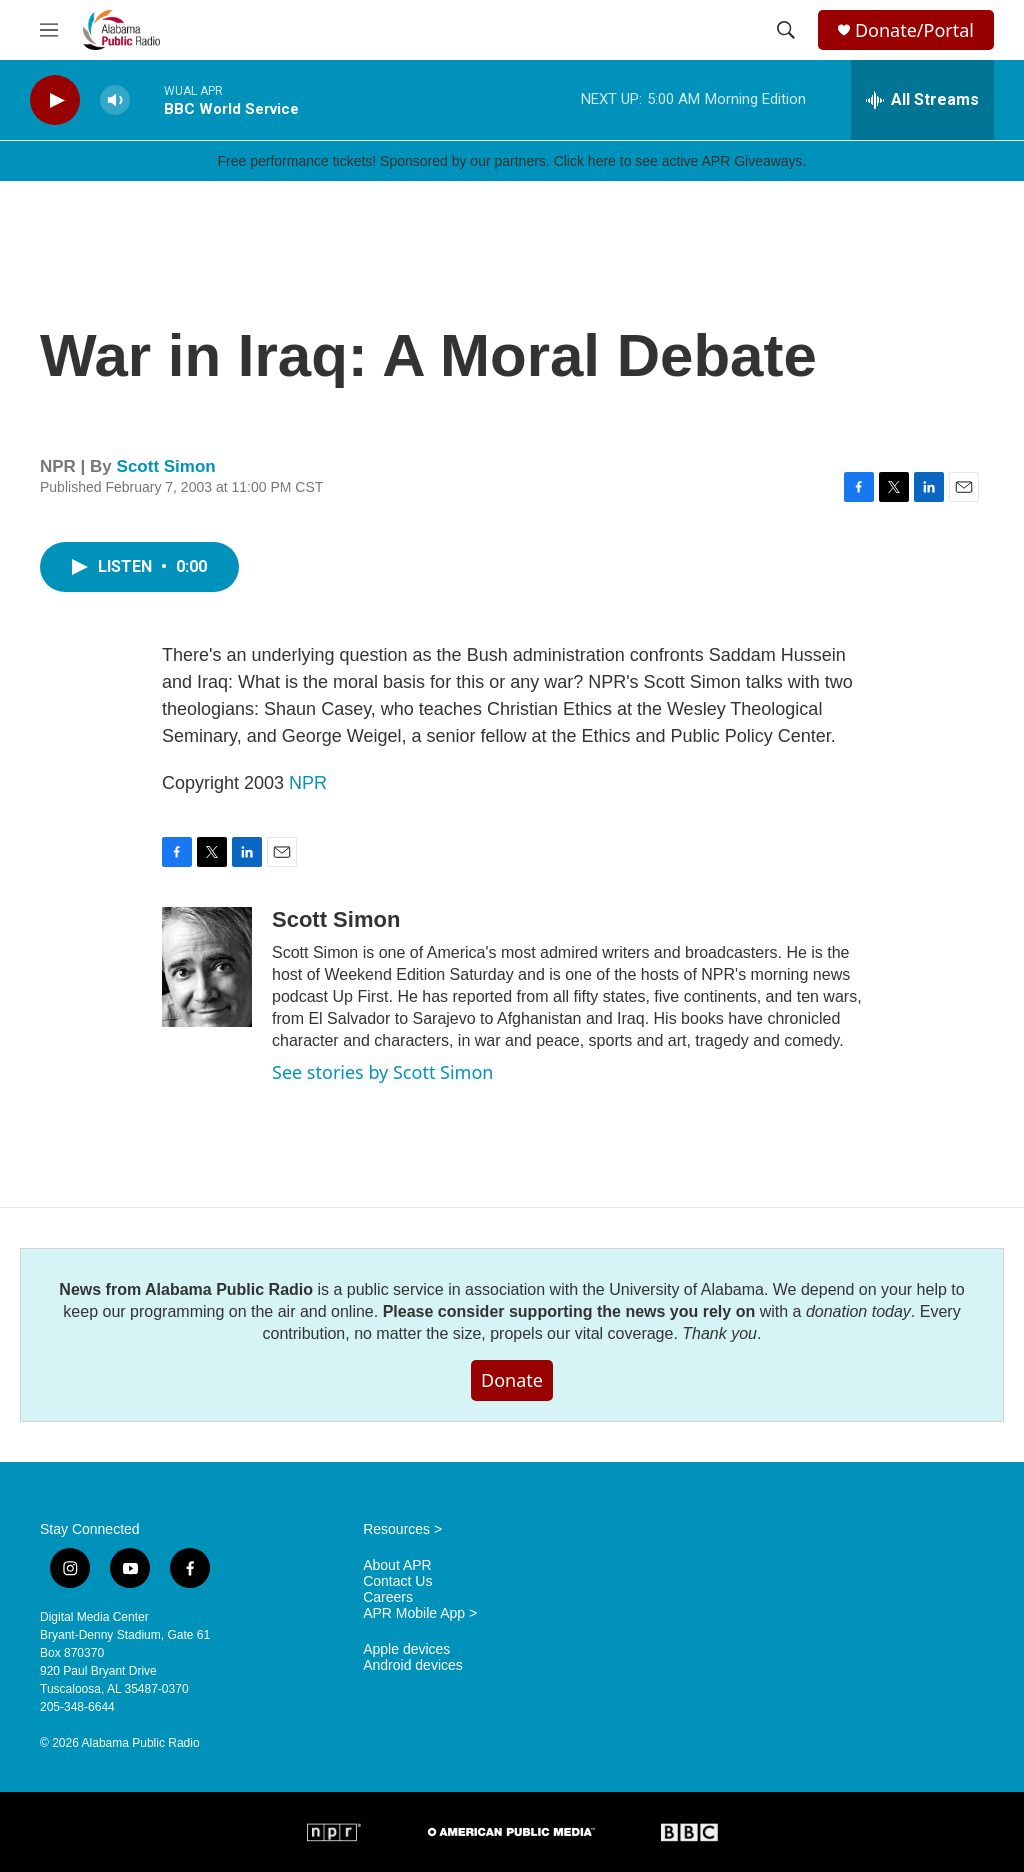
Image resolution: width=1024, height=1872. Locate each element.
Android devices (413, 1665)
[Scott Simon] (207, 967)
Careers (388, 1597)
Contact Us (397, 1581)
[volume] (115, 100)
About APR (397, 1565)
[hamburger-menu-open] (49, 30)
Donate (512, 1380)
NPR (308, 783)
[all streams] (922, 100)
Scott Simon (166, 466)
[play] (55, 100)
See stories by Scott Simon (382, 1072)
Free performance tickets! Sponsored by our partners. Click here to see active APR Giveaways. (511, 161)
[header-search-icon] (786, 30)
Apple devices (406, 1649)
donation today (858, 1311)
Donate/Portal (914, 30)
